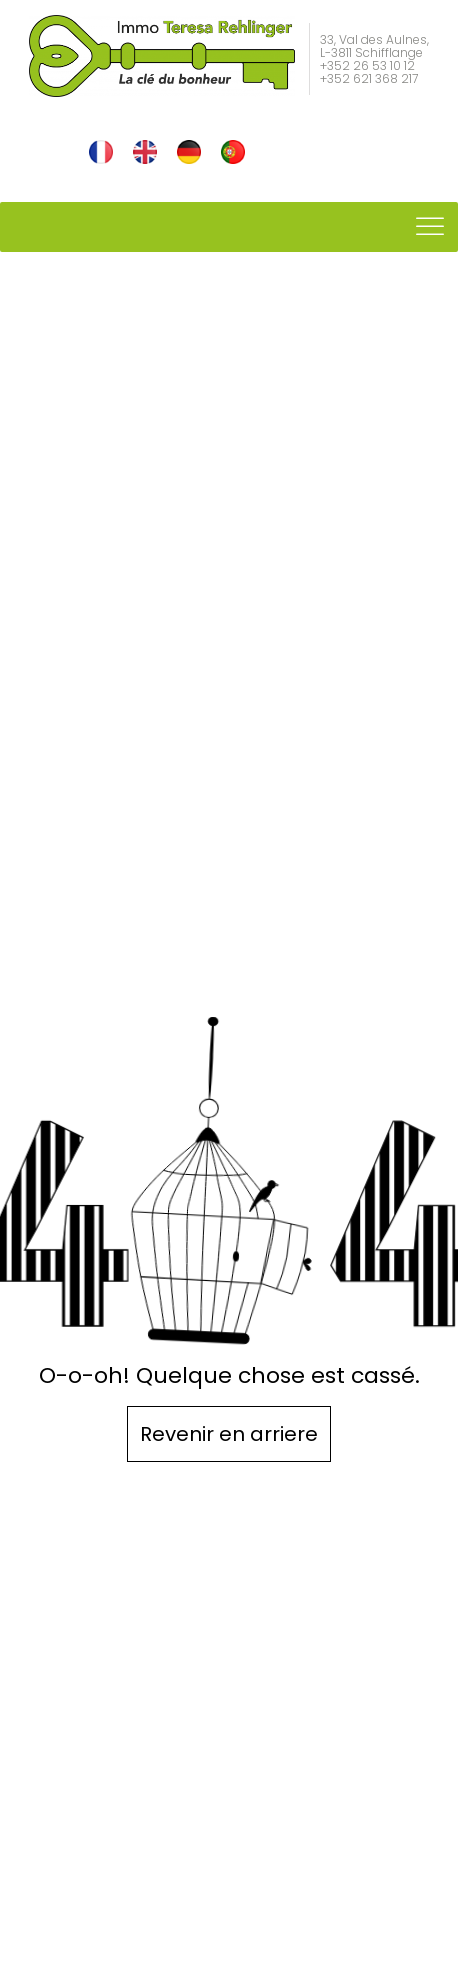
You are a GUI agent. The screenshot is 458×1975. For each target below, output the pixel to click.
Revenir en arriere (229, 1434)
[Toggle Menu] (432, 226)
